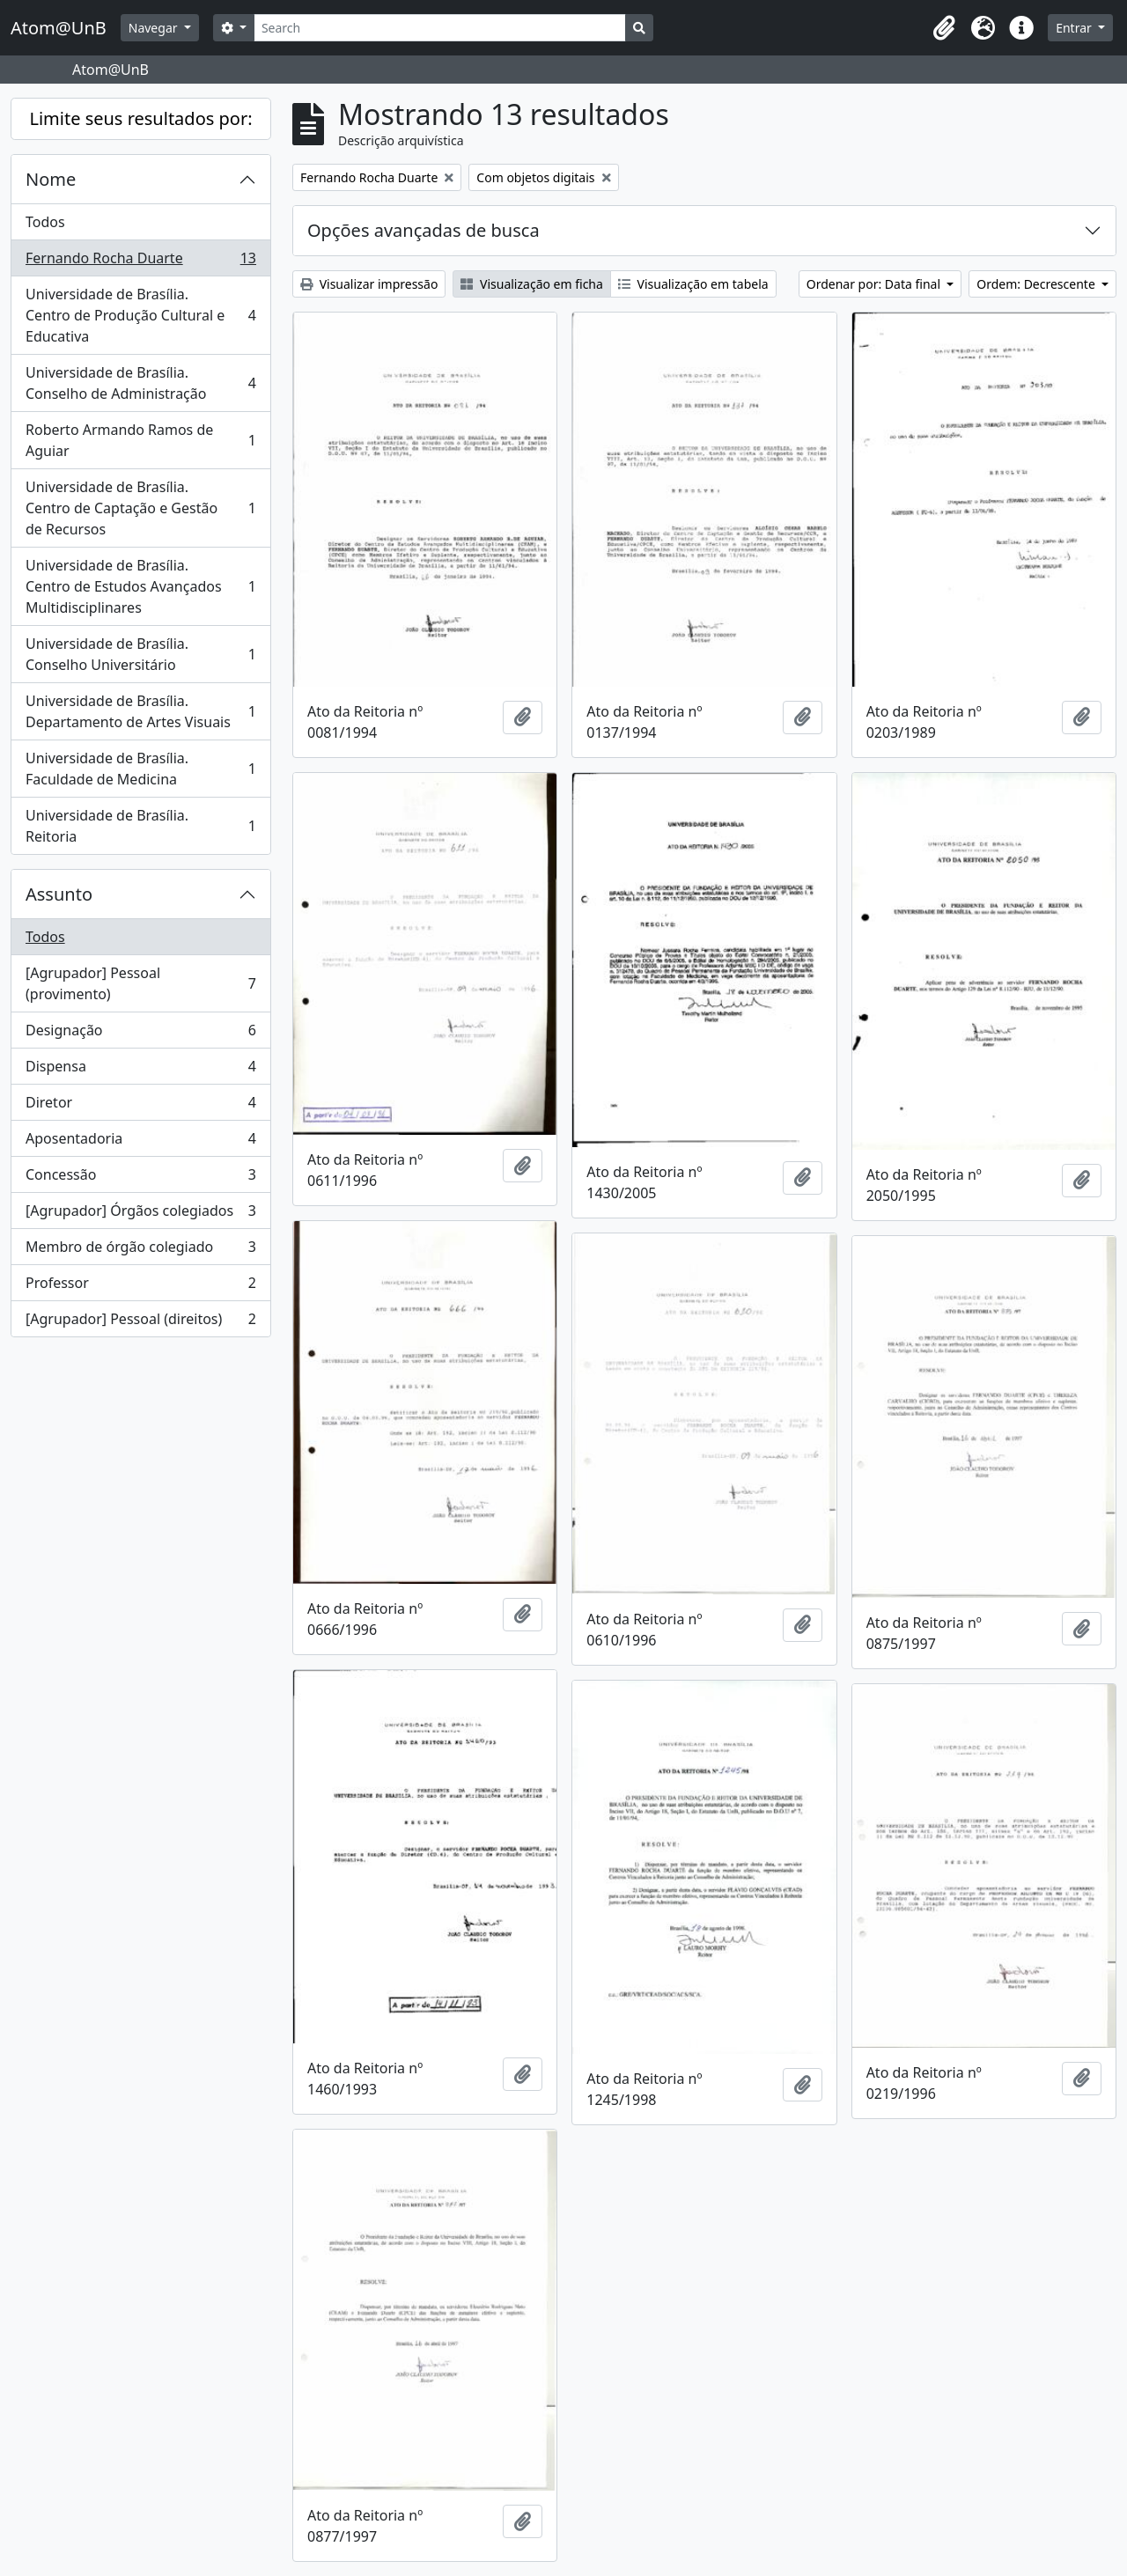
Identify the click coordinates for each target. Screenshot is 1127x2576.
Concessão (140, 1178)
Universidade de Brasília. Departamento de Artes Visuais (140, 711)
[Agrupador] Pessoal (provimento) (140, 983)
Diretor (140, 1106)
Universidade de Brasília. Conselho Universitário (140, 654)
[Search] (440, 27)
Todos (45, 222)
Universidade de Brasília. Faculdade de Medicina (140, 768)
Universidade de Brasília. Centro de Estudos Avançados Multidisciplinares (140, 586)
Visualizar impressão (369, 284)
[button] (943, 28)
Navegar (154, 27)
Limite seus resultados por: (140, 118)
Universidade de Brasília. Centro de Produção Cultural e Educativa (140, 315)
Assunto (59, 894)
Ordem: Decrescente (1037, 284)
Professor (140, 1286)
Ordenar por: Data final (875, 284)
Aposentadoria (140, 1142)
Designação (140, 1034)
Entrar (1075, 27)
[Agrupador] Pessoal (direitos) (140, 1322)
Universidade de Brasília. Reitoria (140, 826)
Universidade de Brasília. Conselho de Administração (140, 383)
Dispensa (140, 1070)
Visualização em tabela (693, 284)
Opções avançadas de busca (423, 230)
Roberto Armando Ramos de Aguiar (140, 440)
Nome (51, 179)
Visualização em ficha (531, 284)
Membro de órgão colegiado (140, 1250)
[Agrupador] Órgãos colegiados (140, 1214)
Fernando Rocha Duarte (140, 261)
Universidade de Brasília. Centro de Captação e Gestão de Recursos (140, 508)
